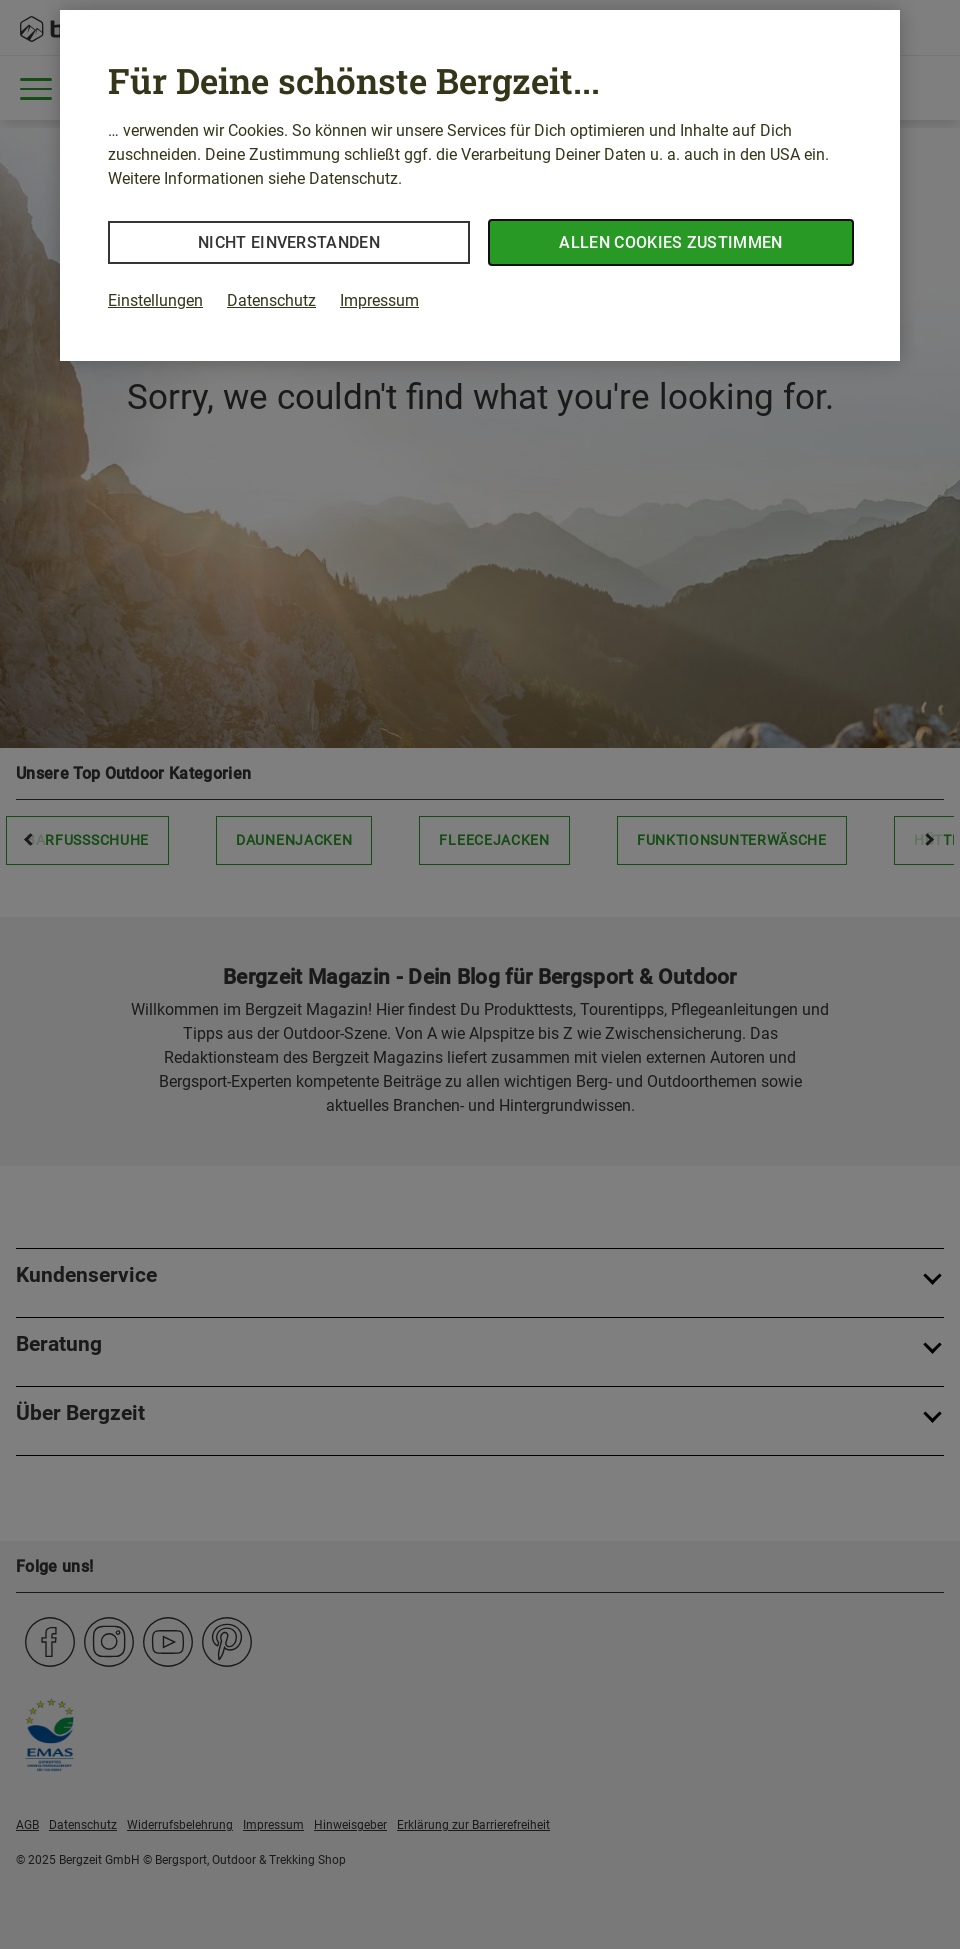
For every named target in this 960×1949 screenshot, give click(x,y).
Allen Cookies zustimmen (670, 242)
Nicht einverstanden (289, 242)
